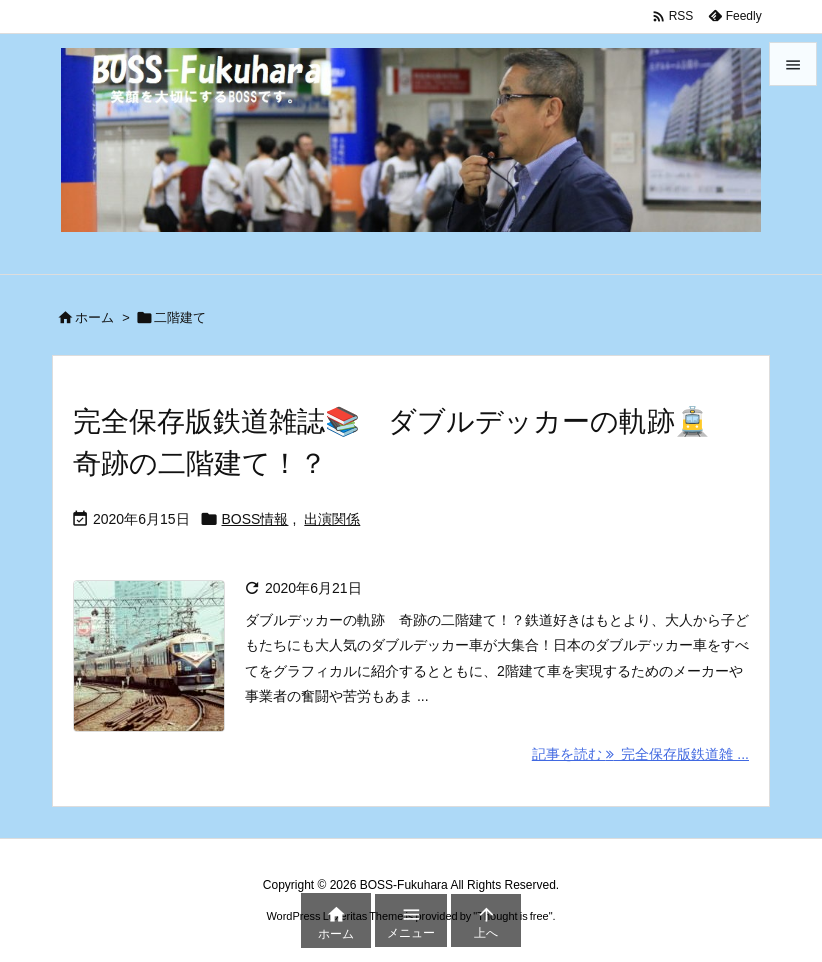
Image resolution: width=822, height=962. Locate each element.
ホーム (94, 317)
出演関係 (332, 519)
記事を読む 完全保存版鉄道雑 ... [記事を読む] (640, 754)
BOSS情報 (255, 519)
